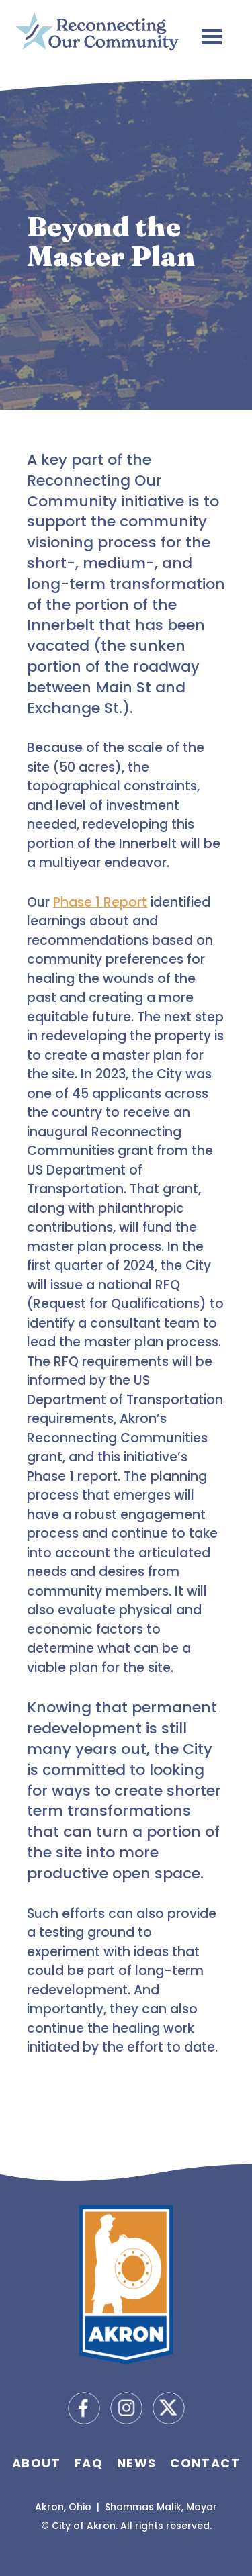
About (36, 2462)
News (137, 2462)
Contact (205, 2462)
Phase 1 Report (100, 902)
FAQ (89, 2462)
